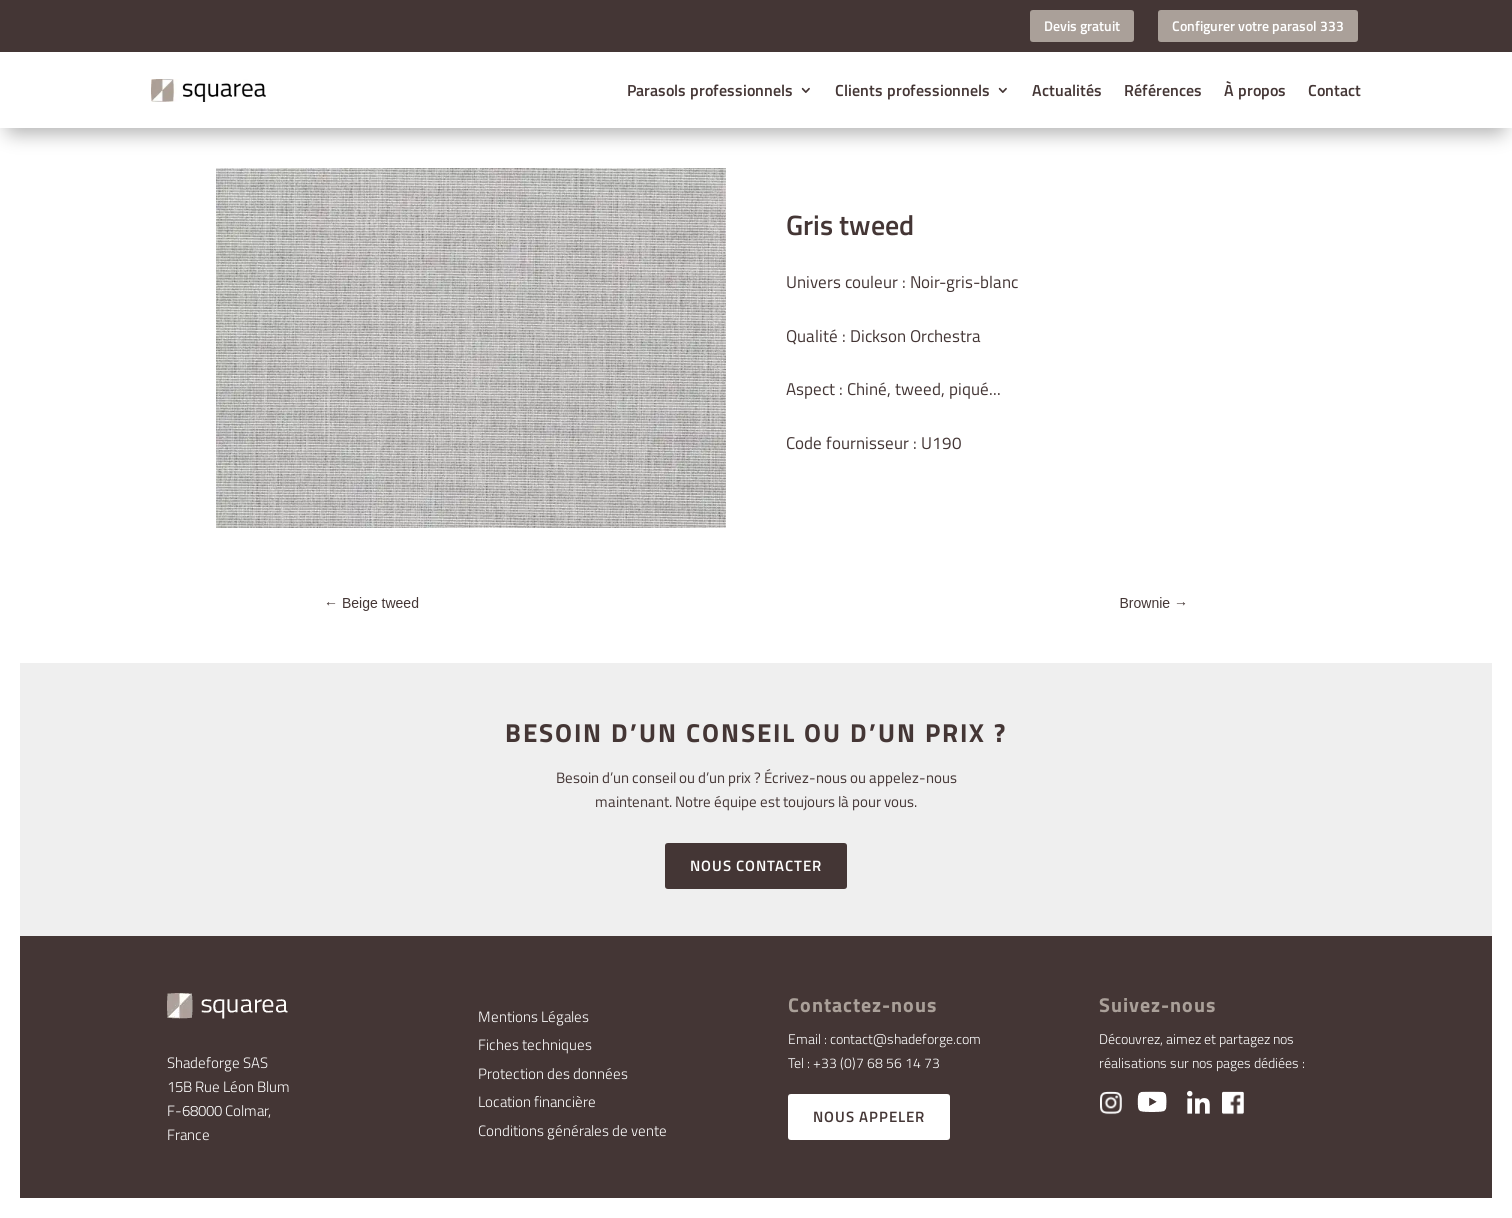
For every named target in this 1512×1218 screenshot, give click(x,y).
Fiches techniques (535, 1044)
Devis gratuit (1082, 25)
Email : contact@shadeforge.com (884, 1038)
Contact (1334, 90)
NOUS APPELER (869, 1116)
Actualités (1067, 90)
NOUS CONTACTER (756, 865)
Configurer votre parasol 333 (1258, 25)
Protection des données (553, 1073)
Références (1163, 90)
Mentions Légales (533, 1016)
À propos (1255, 90)
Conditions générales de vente (572, 1130)
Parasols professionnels (710, 90)
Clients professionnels (912, 90)
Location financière (537, 1101)
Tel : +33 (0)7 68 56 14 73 (864, 1062)
